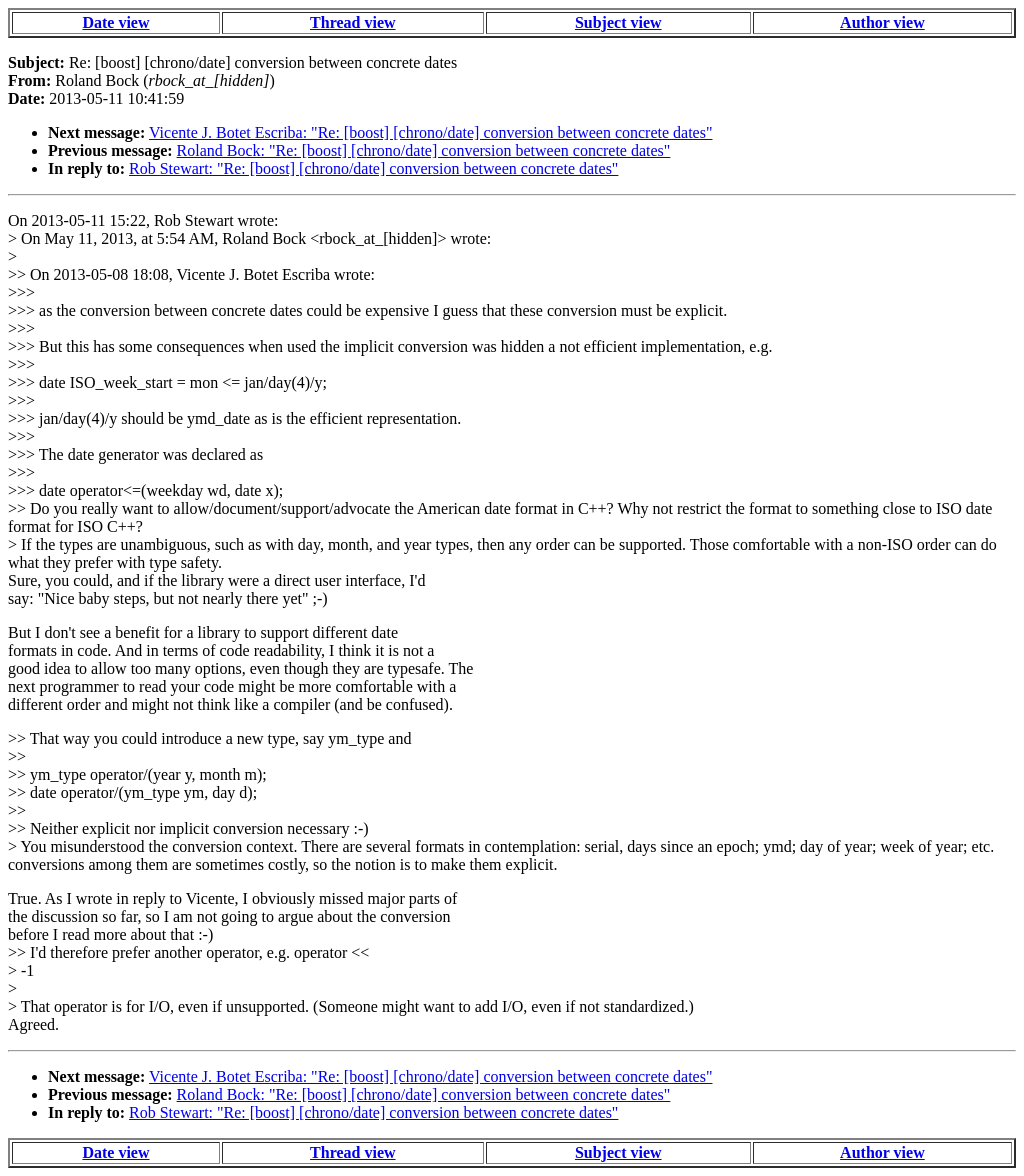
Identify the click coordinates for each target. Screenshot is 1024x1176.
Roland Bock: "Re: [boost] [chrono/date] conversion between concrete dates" (424, 150)
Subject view (618, 22)
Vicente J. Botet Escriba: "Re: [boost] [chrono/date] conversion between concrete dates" (430, 132)
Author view (882, 22)
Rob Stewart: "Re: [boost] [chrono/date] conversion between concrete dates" (373, 168)
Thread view (352, 22)
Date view (115, 22)
